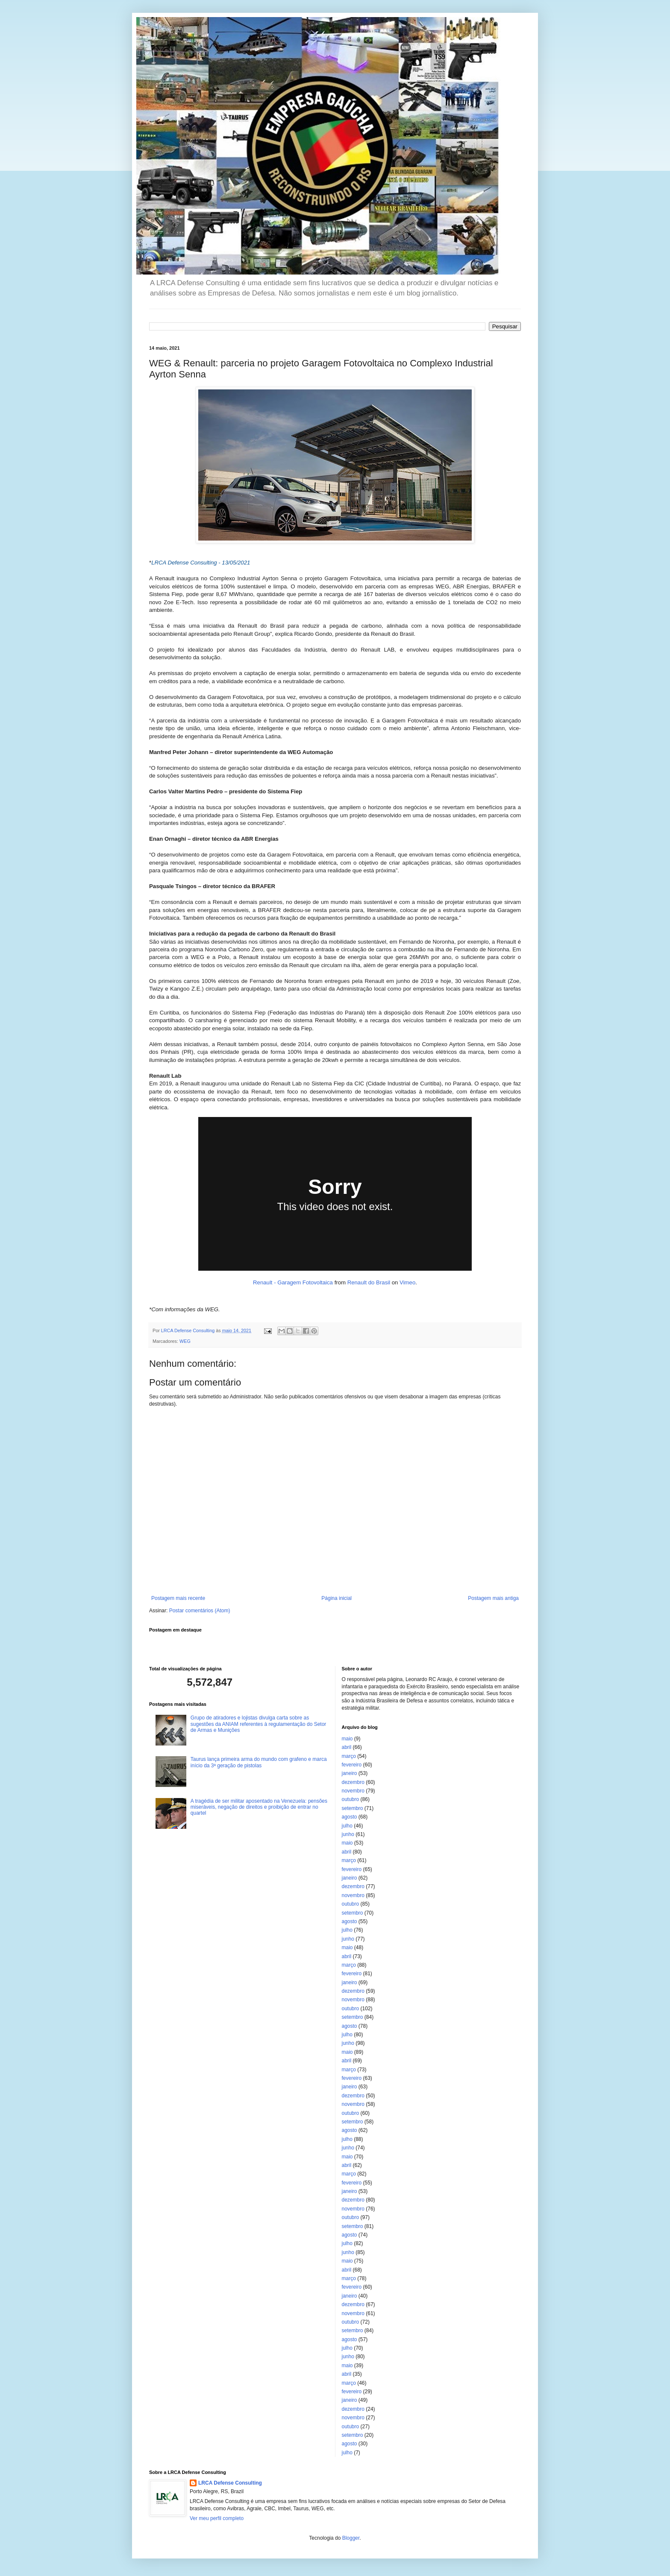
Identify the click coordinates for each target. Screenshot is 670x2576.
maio (347, 1739)
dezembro (353, 1782)
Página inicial (336, 1598)
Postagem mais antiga (493, 1598)
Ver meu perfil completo (217, 2518)
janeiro (349, 1773)
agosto (349, 1817)
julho (347, 1826)
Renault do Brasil (368, 1282)
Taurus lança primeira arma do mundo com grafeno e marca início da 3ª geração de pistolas (259, 1762)
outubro (350, 1799)
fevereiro (352, 1765)
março (349, 1756)
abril (347, 1747)
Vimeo (407, 1282)
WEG (185, 1341)
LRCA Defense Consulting (230, 2483)
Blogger (351, 2538)
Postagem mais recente (178, 1598)
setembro (352, 1808)
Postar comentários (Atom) (199, 1611)
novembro (353, 1791)
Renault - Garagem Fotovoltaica (293, 1282)
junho (348, 1834)
